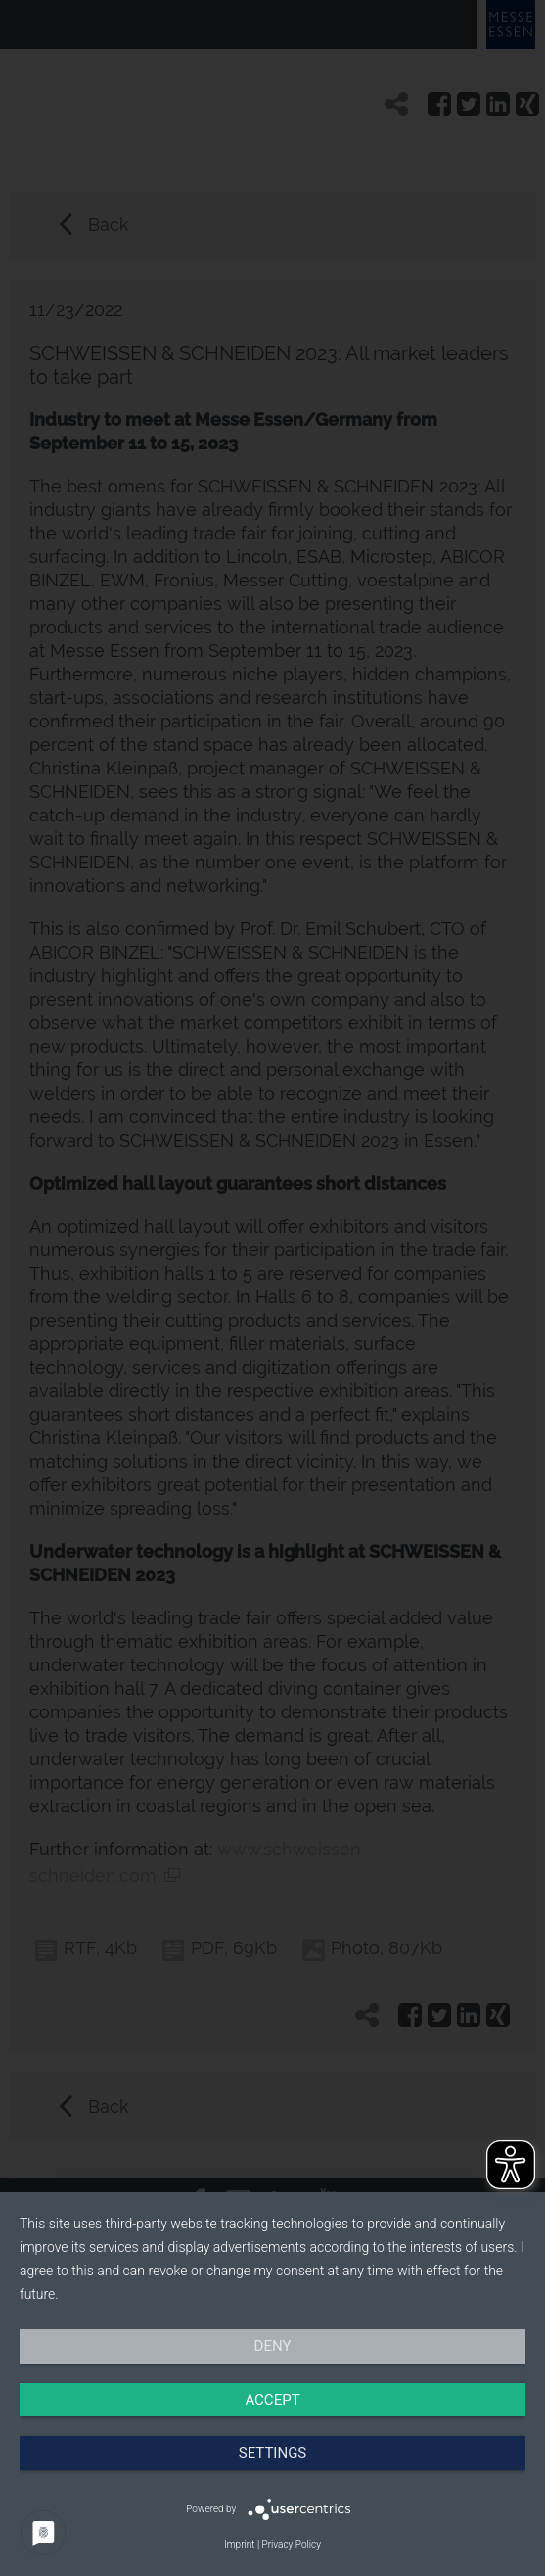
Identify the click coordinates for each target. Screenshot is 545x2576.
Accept (272, 2400)
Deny (273, 2346)
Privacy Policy (291, 2544)
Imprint (239, 2544)
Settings (273, 2452)
